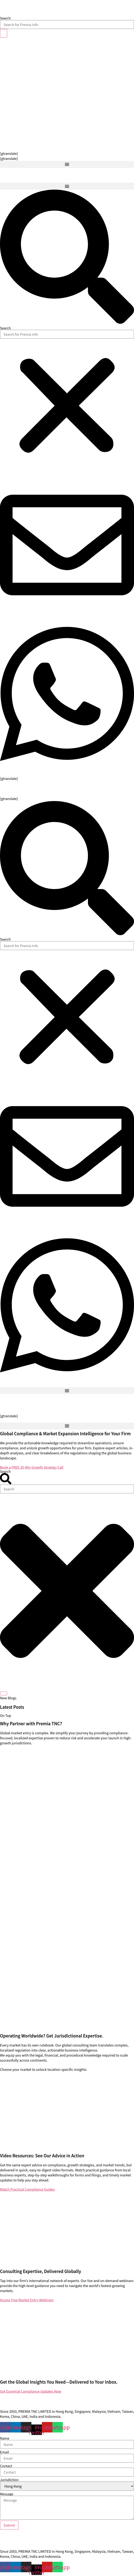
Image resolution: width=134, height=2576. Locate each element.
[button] (67, 164)
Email (4, 2452)
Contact (6, 2465)
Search (5, 18)
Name (4, 2438)
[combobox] (67, 1489)
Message (6, 2494)
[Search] (3, 33)
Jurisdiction (9, 2479)
